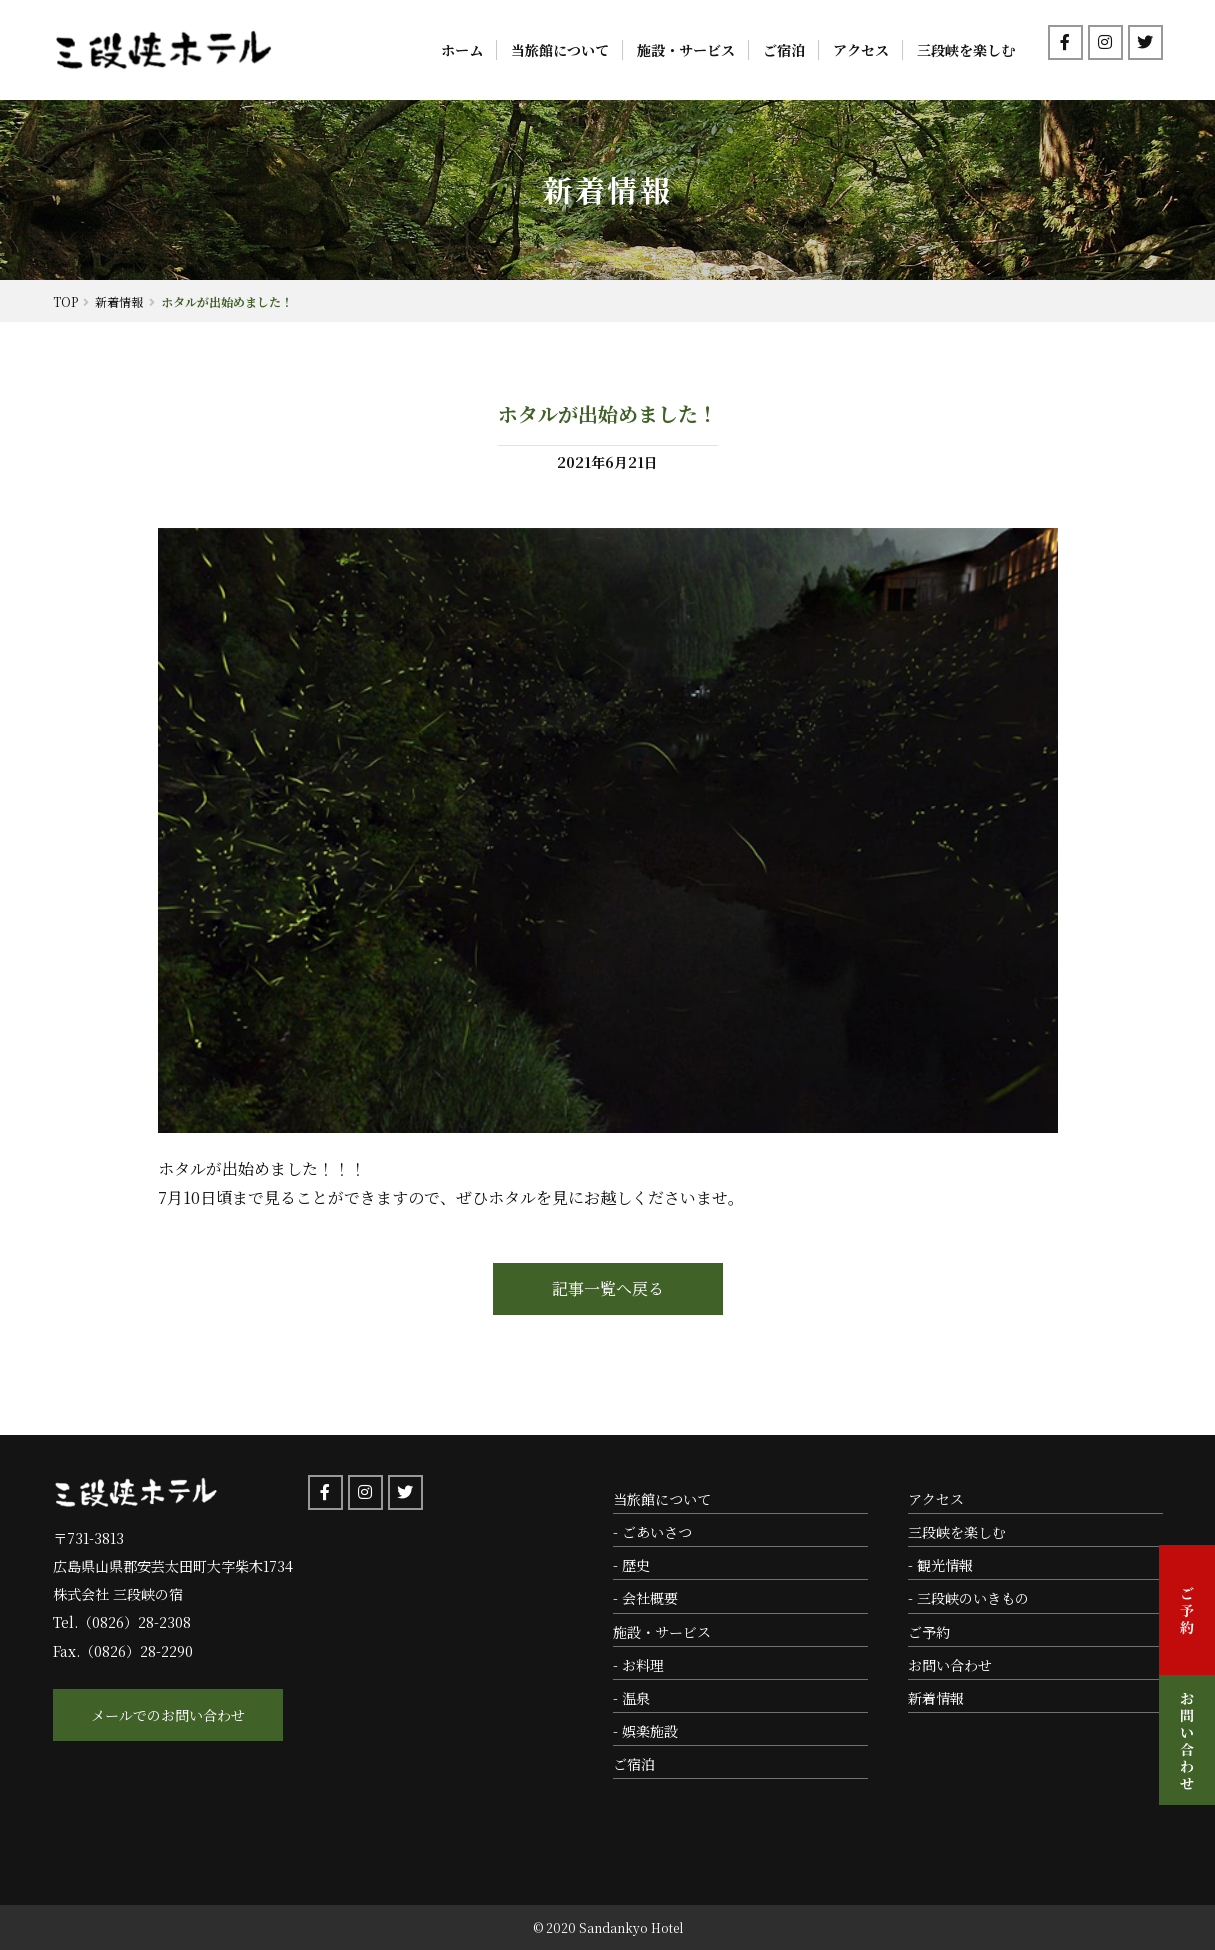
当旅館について (560, 50)
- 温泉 (631, 1698)
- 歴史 (631, 1565)
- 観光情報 (940, 1565)
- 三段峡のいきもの (968, 1598)
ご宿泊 (784, 50)
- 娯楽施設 (645, 1731)
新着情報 (936, 1698)
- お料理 (638, 1665)
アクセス (861, 50)
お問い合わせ (950, 1665)
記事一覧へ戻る (608, 1288)
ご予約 (929, 1632)
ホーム (462, 50)
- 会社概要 (645, 1598)
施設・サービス (686, 50)
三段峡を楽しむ (966, 50)
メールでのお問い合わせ (168, 1715)
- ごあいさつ (652, 1532)
